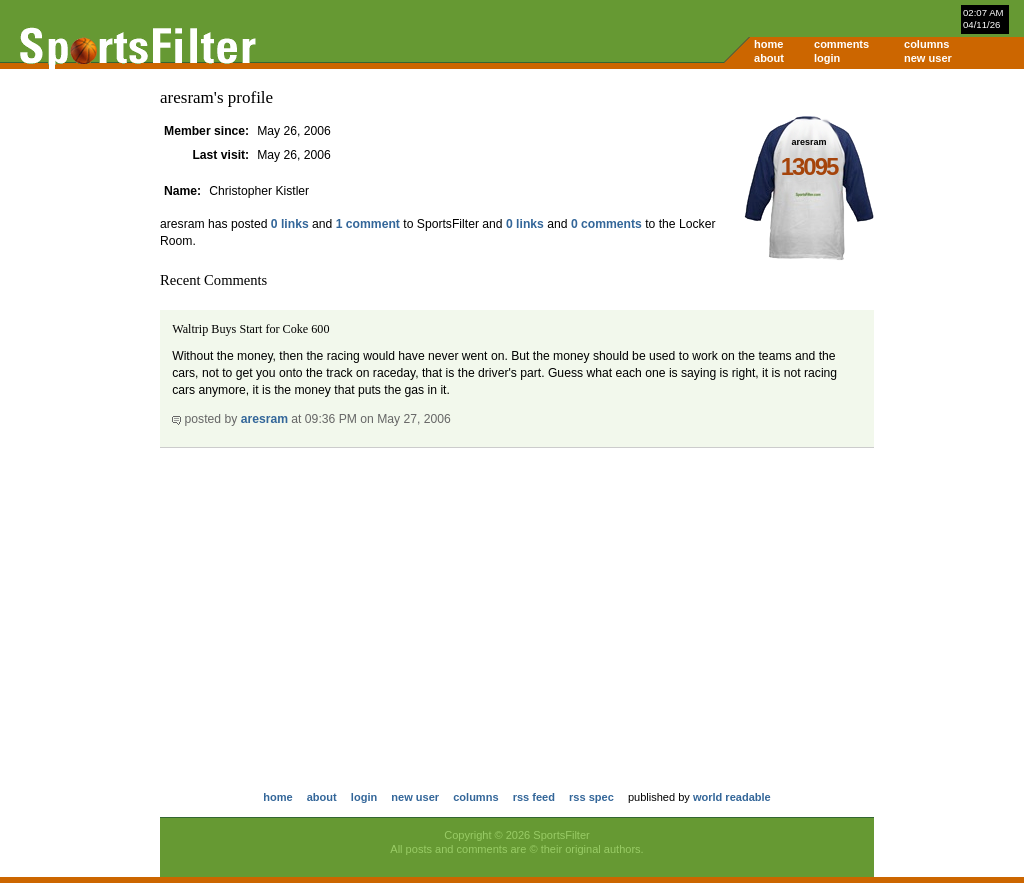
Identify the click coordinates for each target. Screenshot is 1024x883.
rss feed (534, 797)
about (769, 58)
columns (926, 44)
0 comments (606, 224)
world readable (732, 797)
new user (928, 58)
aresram (264, 419)
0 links (290, 224)
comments (841, 44)
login (827, 58)
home (768, 44)
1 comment (368, 224)
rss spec (591, 797)
